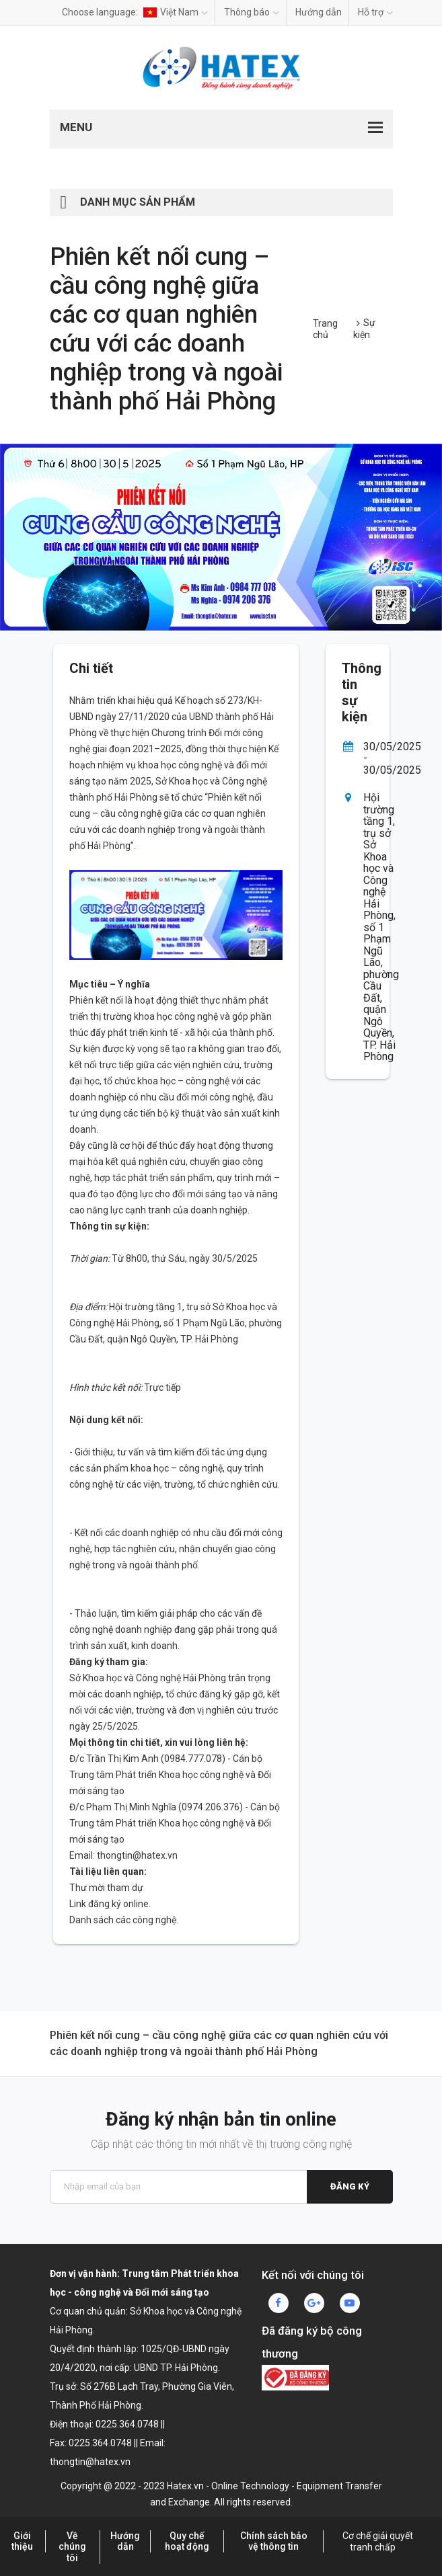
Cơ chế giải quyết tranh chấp (377, 2541)
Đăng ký (349, 2186)
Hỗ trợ (375, 12)
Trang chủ (325, 329)
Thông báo (251, 12)
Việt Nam (175, 12)
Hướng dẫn (318, 12)
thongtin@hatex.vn (137, 1855)
